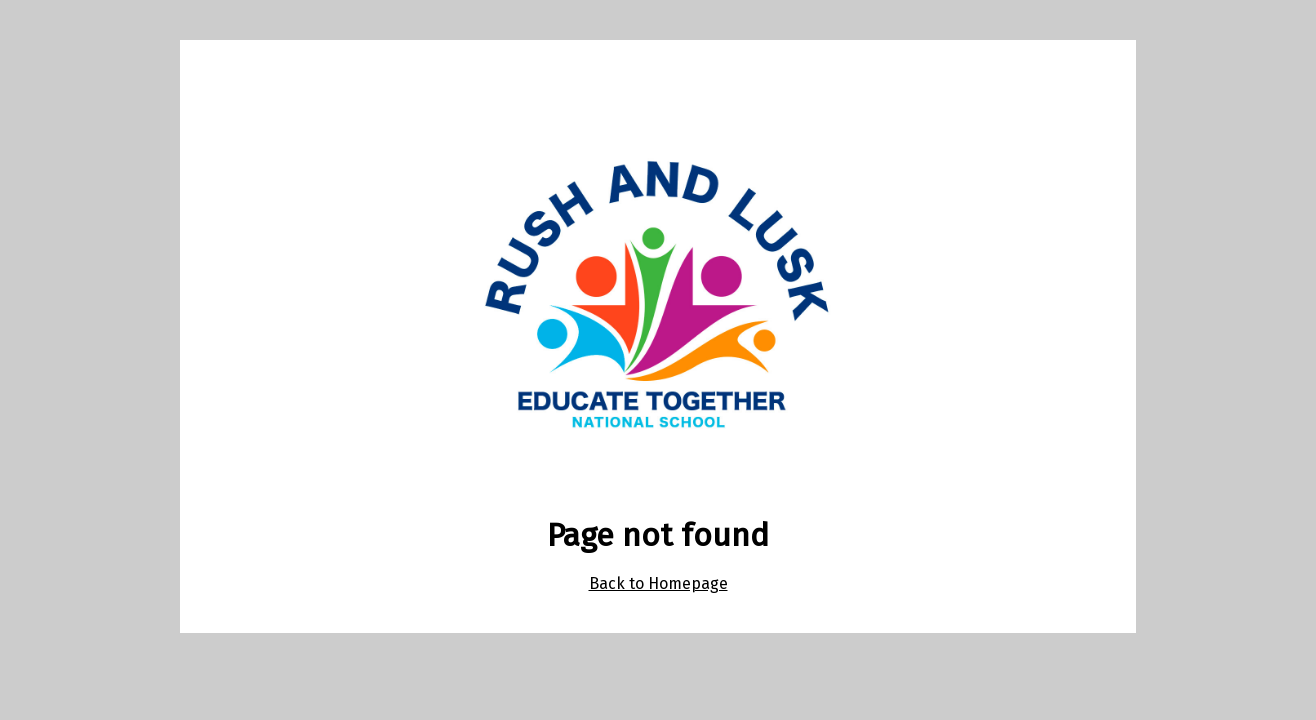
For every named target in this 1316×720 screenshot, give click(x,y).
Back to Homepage (658, 583)
